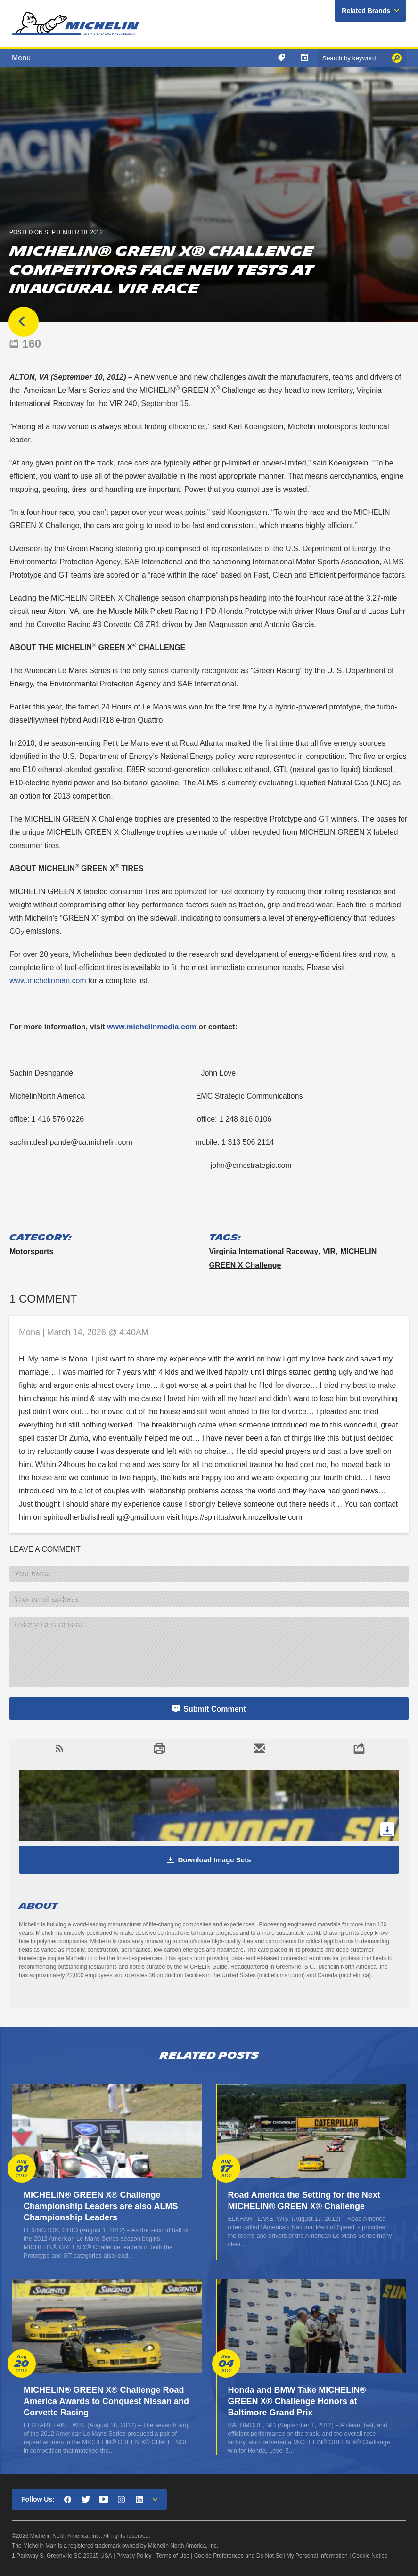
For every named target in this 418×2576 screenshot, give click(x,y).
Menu (21, 58)
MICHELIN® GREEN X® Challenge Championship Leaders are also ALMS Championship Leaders (101, 2206)
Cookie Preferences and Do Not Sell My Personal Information (271, 2555)
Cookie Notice (370, 2555)
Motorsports (31, 1251)
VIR (329, 1251)
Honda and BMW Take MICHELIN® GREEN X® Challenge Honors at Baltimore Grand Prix (297, 2401)
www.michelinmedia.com (152, 1027)
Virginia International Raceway (264, 1251)
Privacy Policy (134, 2555)
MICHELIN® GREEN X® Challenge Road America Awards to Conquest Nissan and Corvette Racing (106, 2401)
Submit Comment (214, 1709)
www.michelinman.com (47, 981)
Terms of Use (172, 2555)
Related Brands (366, 11)
